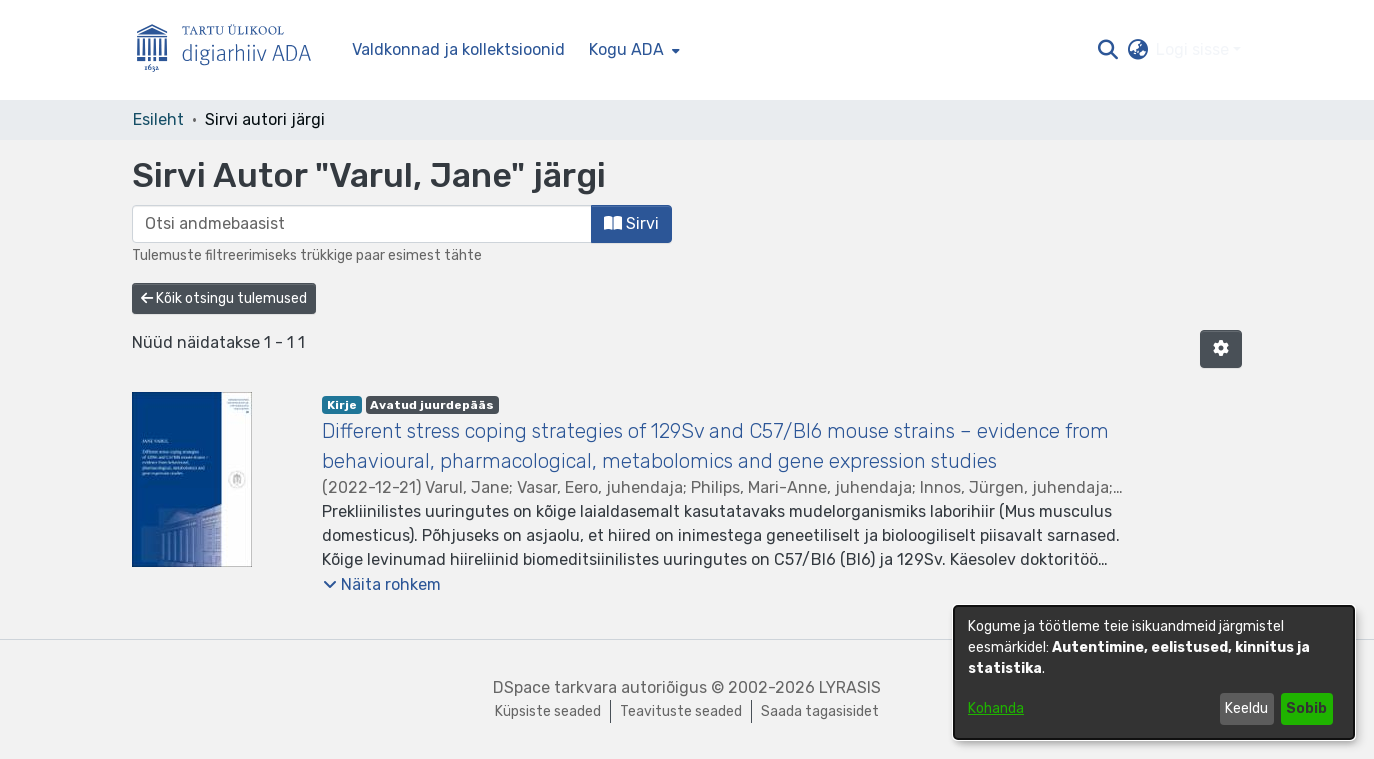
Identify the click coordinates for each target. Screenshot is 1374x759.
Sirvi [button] (631, 223)
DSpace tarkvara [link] (555, 687)
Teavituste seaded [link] (681, 711)
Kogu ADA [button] (626, 49)
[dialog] (1154, 672)
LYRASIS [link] (850, 687)
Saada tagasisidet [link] (820, 711)
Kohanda (996, 708)
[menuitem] (632, 50)
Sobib (1306, 708)
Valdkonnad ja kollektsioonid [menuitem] (458, 49)
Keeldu (1246, 708)
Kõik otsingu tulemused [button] (224, 298)
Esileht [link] (158, 119)
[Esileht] (232, 50)
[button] (1107, 50)
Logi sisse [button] (1194, 49)
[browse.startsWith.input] (362, 224)
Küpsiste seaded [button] (548, 711)
